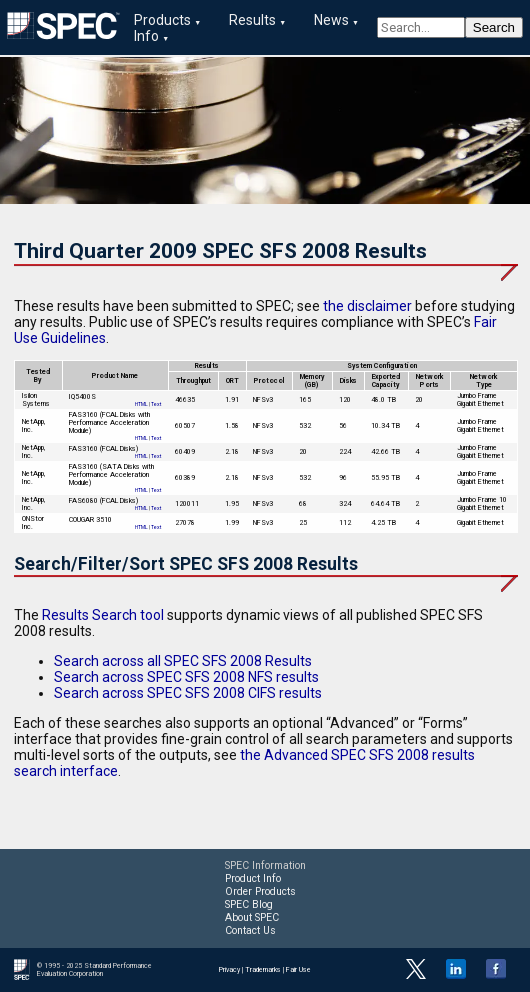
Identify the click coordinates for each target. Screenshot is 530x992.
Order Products (260, 891)
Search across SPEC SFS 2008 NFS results (186, 677)
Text (156, 404)
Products (162, 20)
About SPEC (252, 917)
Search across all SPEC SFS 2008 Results (183, 661)
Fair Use (298, 970)
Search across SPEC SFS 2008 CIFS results (188, 693)
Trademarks (263, 970)
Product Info (253, 878)
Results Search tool (103, 615)
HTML (141, 404)
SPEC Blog (249, 904)
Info (146, 36)
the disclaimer (367, 306)
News (331, 20)
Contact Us (250, 930)
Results (252, 20)
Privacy (229, 970)
